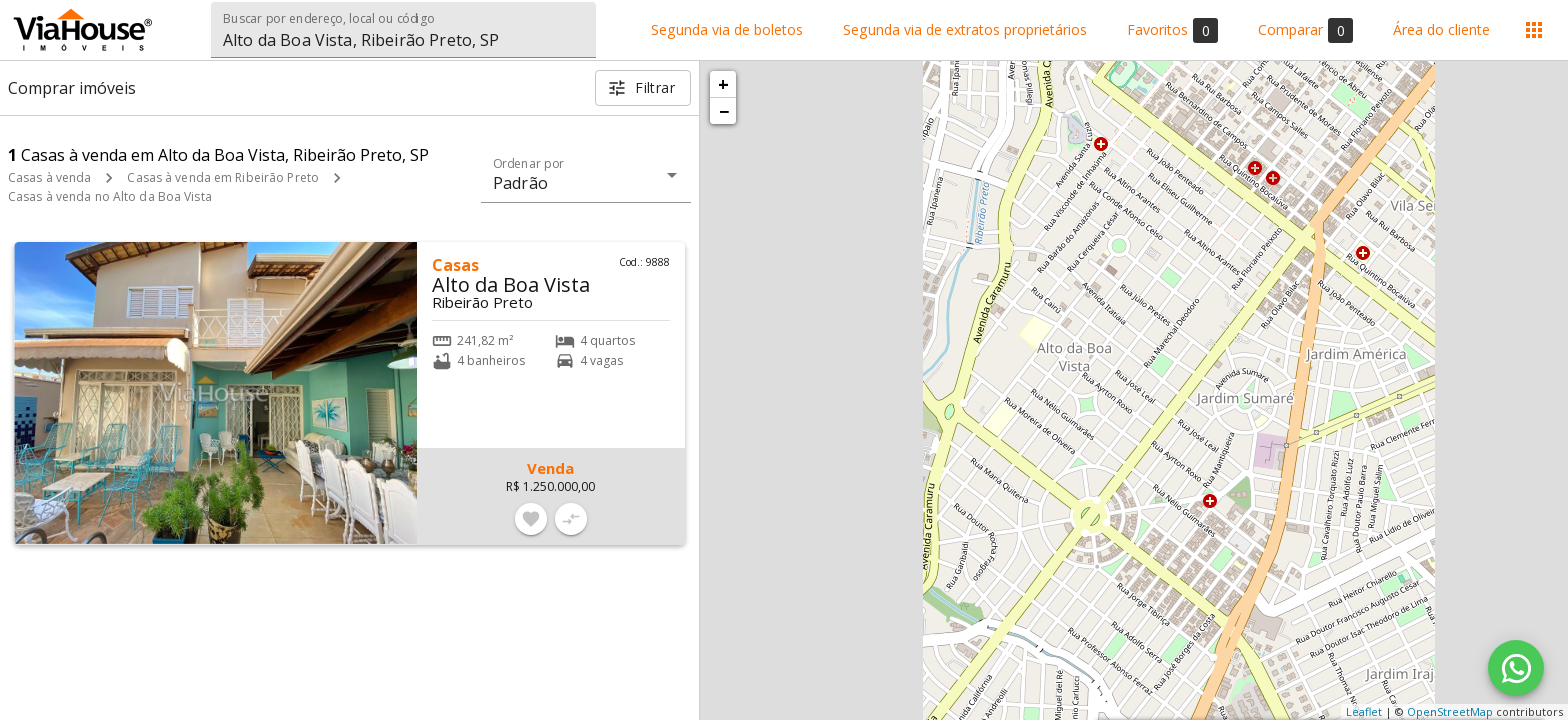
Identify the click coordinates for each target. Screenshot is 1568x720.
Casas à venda (49, 177)
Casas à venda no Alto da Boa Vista (110, 196)
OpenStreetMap (1450, 711)
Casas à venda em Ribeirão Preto (223, 177)
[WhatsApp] (1516, 668)
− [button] (724, 111)
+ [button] (723, 84)
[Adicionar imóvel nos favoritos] (531, 519)
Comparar (1305, 30)
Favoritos (1172, 30)
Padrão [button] (520, 183)
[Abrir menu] (1534, 30)
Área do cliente (1441, 30)
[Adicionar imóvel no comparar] (571, 519)
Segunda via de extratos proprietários (965, 30)
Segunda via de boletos (727, 30)
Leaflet (1364, 711)
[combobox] (403, 30)
